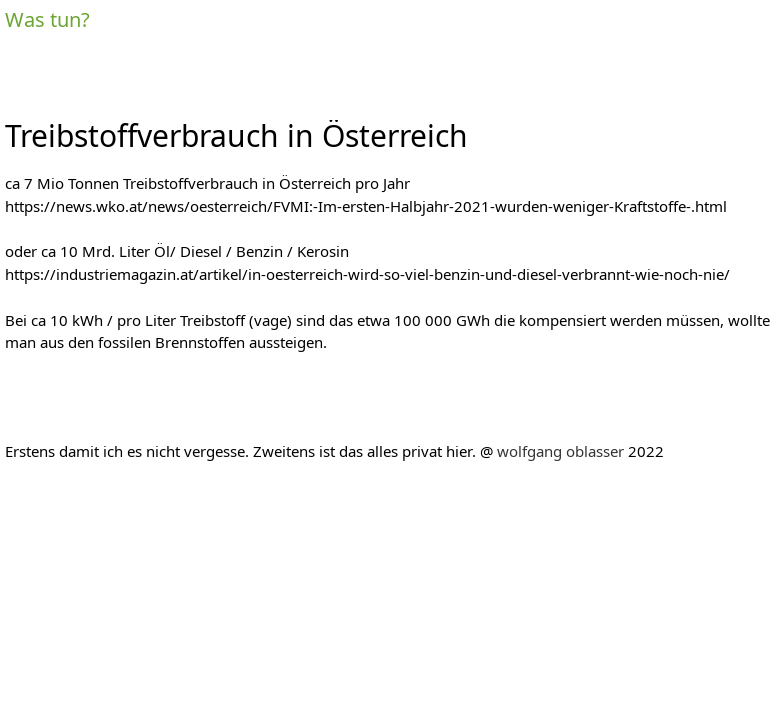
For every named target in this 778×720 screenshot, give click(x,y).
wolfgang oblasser (560, 452)
